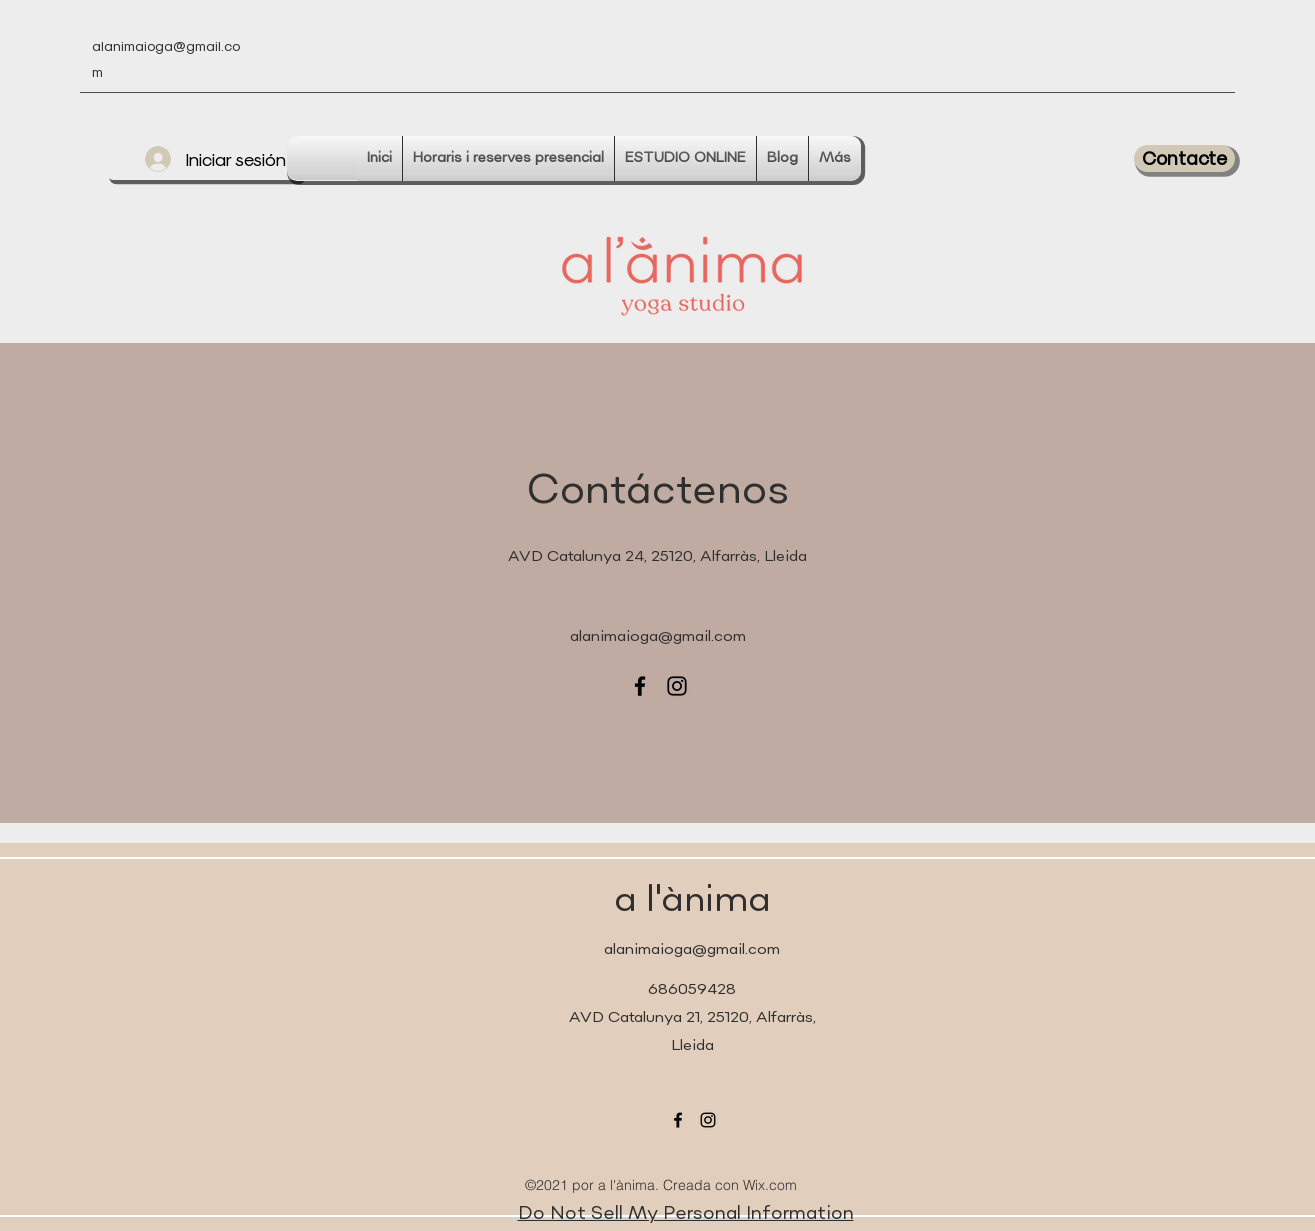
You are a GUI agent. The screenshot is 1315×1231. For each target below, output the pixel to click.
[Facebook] (640, 686)
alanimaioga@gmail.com (658, 637)
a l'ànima (692, 901)
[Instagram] (677, 686)
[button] (1184, 158)
